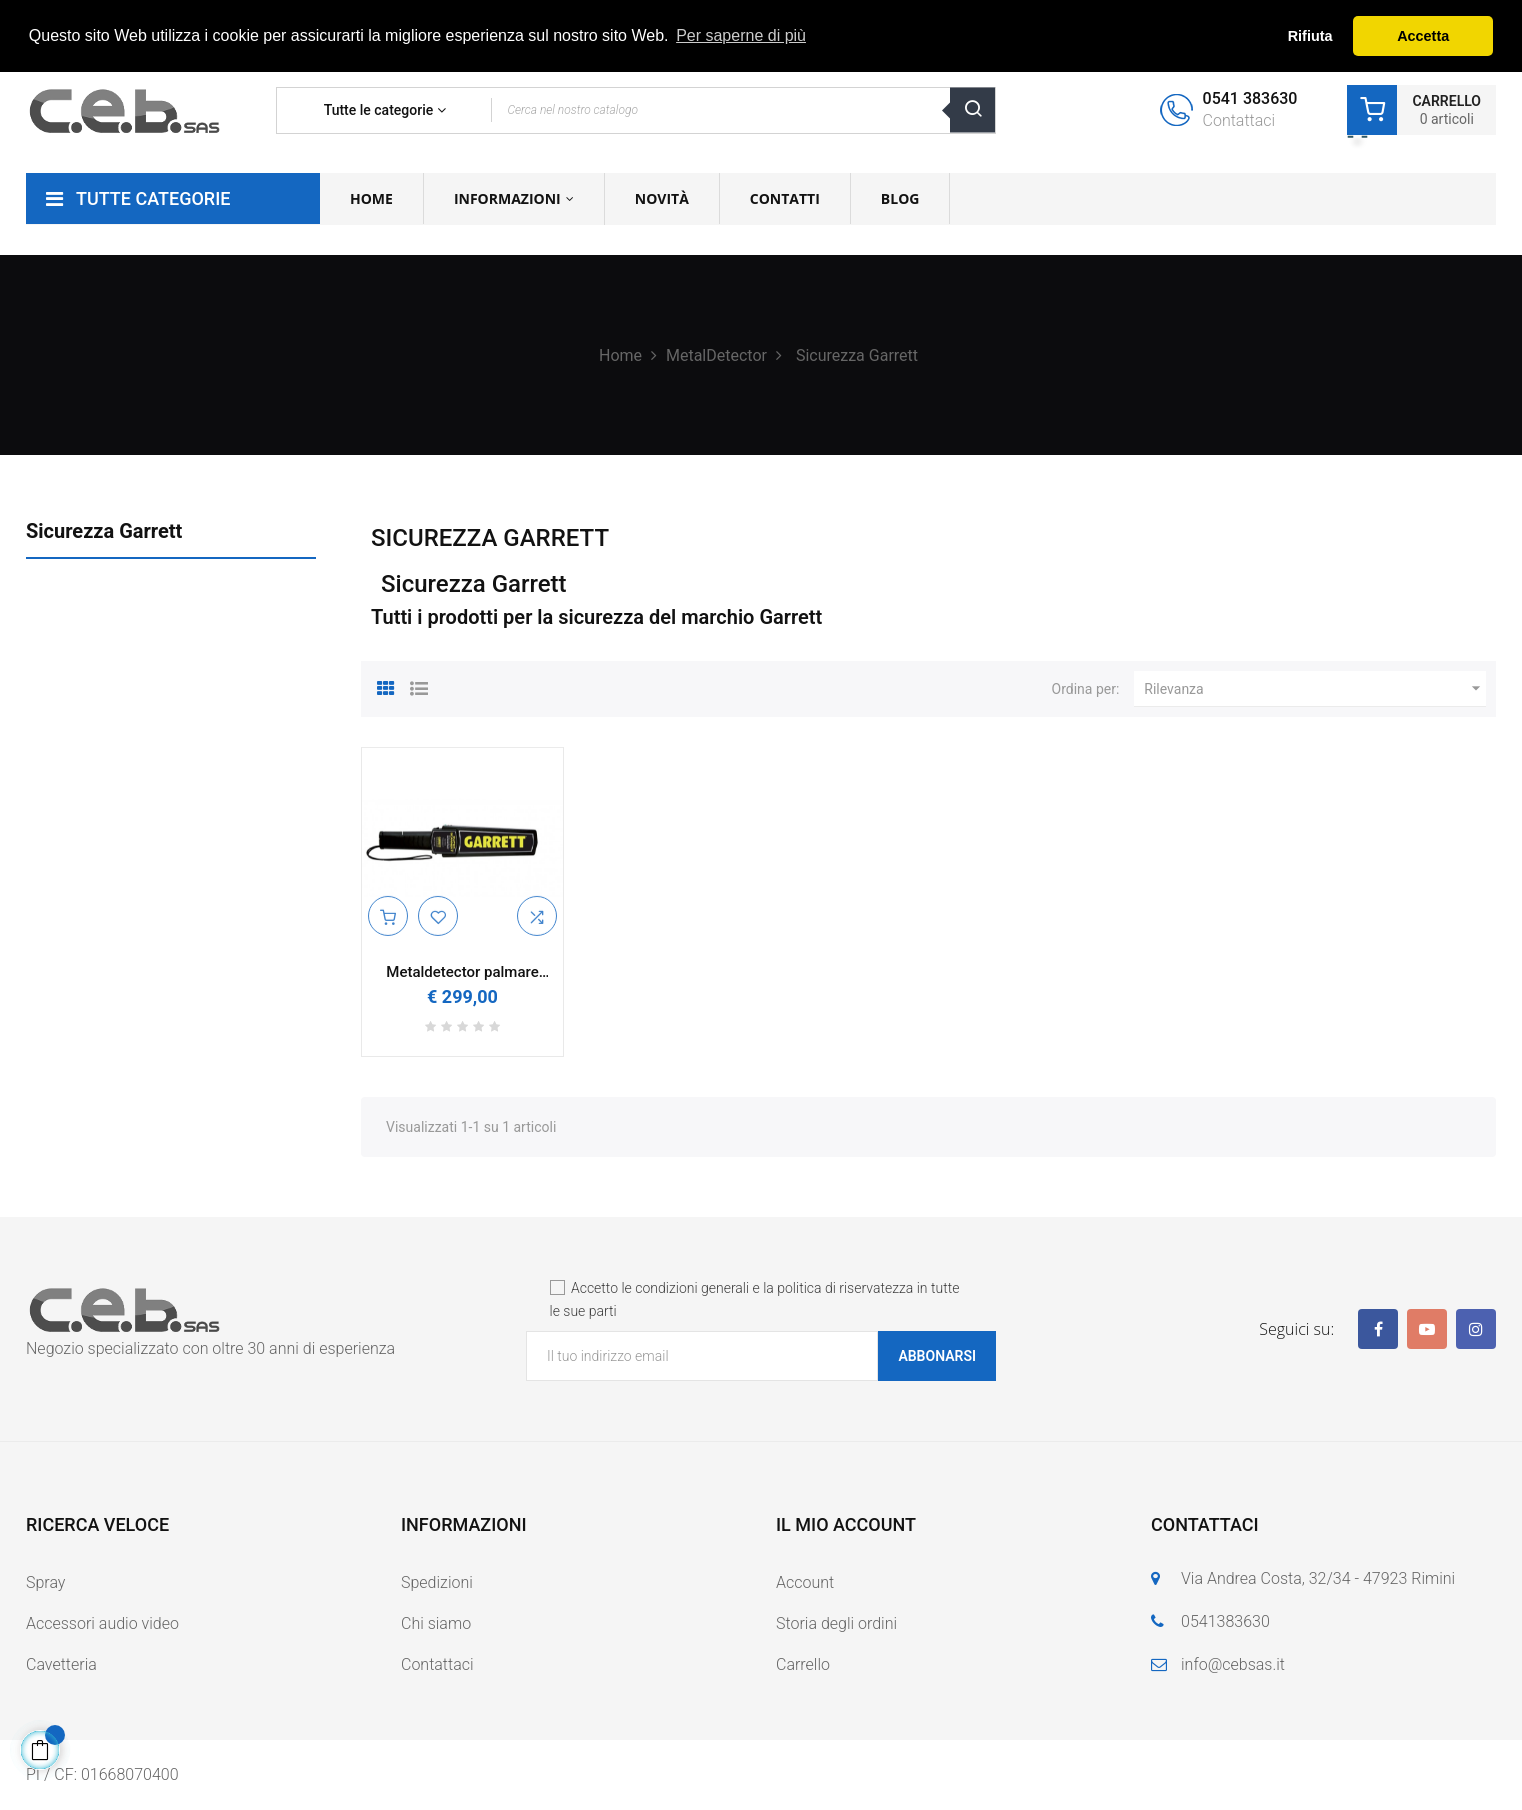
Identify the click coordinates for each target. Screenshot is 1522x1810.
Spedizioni (437, 1582)
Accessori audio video (102, 1623)
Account (805, 1582)
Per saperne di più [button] (741, 35)
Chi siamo (436, 1623)
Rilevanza (1315, 689)
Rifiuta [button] (1310, 36)
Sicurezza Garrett (104, 531)
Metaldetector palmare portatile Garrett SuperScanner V (462, 972)
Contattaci (437, 1664)
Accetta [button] (1423, 36)
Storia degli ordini (836, 1623)
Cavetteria (61, 1664)
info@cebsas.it (1233, 1664)
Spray (45, 1582)
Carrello (803, 1664)
